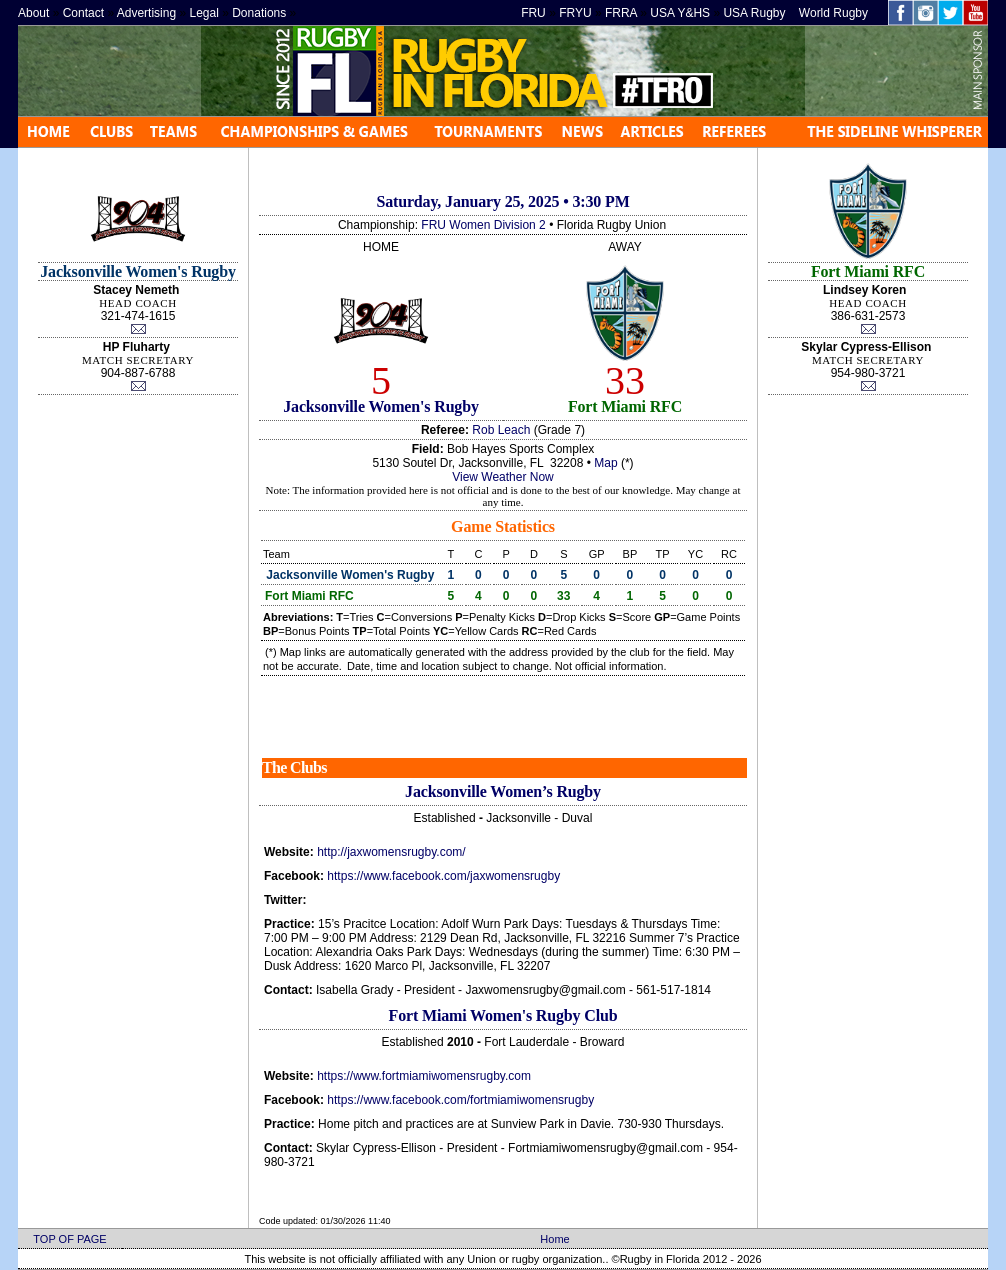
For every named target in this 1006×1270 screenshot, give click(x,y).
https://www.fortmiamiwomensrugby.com (424, 1076)
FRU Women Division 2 (483, 225)
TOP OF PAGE (69, 1239)
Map (605, 463)
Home (554, 1239)
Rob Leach (501, 430)
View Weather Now (503, 477)
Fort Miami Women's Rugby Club (503, 1015)
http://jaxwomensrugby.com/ (391, 852)
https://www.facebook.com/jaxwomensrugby (443, 876)
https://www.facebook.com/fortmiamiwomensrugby (460, 1100)
